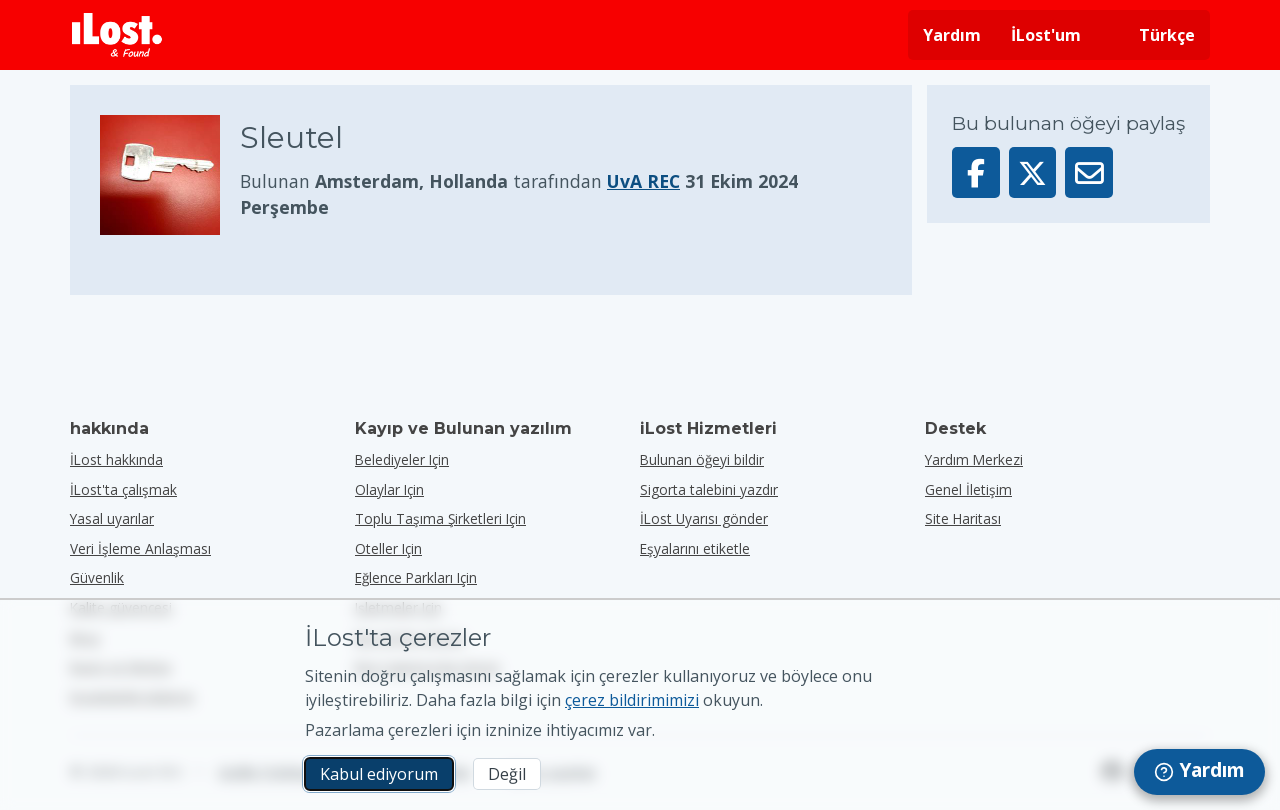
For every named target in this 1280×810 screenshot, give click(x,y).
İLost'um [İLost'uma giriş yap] (1046, 35)
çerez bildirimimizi (632, 700)
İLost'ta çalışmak (123, 489)
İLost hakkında (116, 459)
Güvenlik (97, 577)
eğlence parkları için (416, 577)
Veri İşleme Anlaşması (140, 548)
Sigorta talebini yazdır (709, 489)
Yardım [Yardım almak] (952, 35)
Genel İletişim (968, 489)
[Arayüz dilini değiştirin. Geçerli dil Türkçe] (1153, 35)
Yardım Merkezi (974, 459)
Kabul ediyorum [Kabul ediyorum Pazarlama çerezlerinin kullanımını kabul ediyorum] (379, 774)
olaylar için (389, 489)
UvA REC (643, 181)
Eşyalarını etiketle (695, 548)
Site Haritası (963, 518)
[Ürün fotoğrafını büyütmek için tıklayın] (170, 175)
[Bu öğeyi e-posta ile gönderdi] (1089, 172)
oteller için (388, 548)
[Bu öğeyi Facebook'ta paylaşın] (976, 172)
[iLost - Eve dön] (117, 35)
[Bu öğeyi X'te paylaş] (1033, 172)
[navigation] (1199, 772)
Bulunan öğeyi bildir (702, 459)
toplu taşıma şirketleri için (440, 518)
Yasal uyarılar (112, 518)
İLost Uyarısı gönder (704, 518)
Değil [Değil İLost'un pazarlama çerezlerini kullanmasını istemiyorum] (507, 774)
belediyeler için (402, 459)
